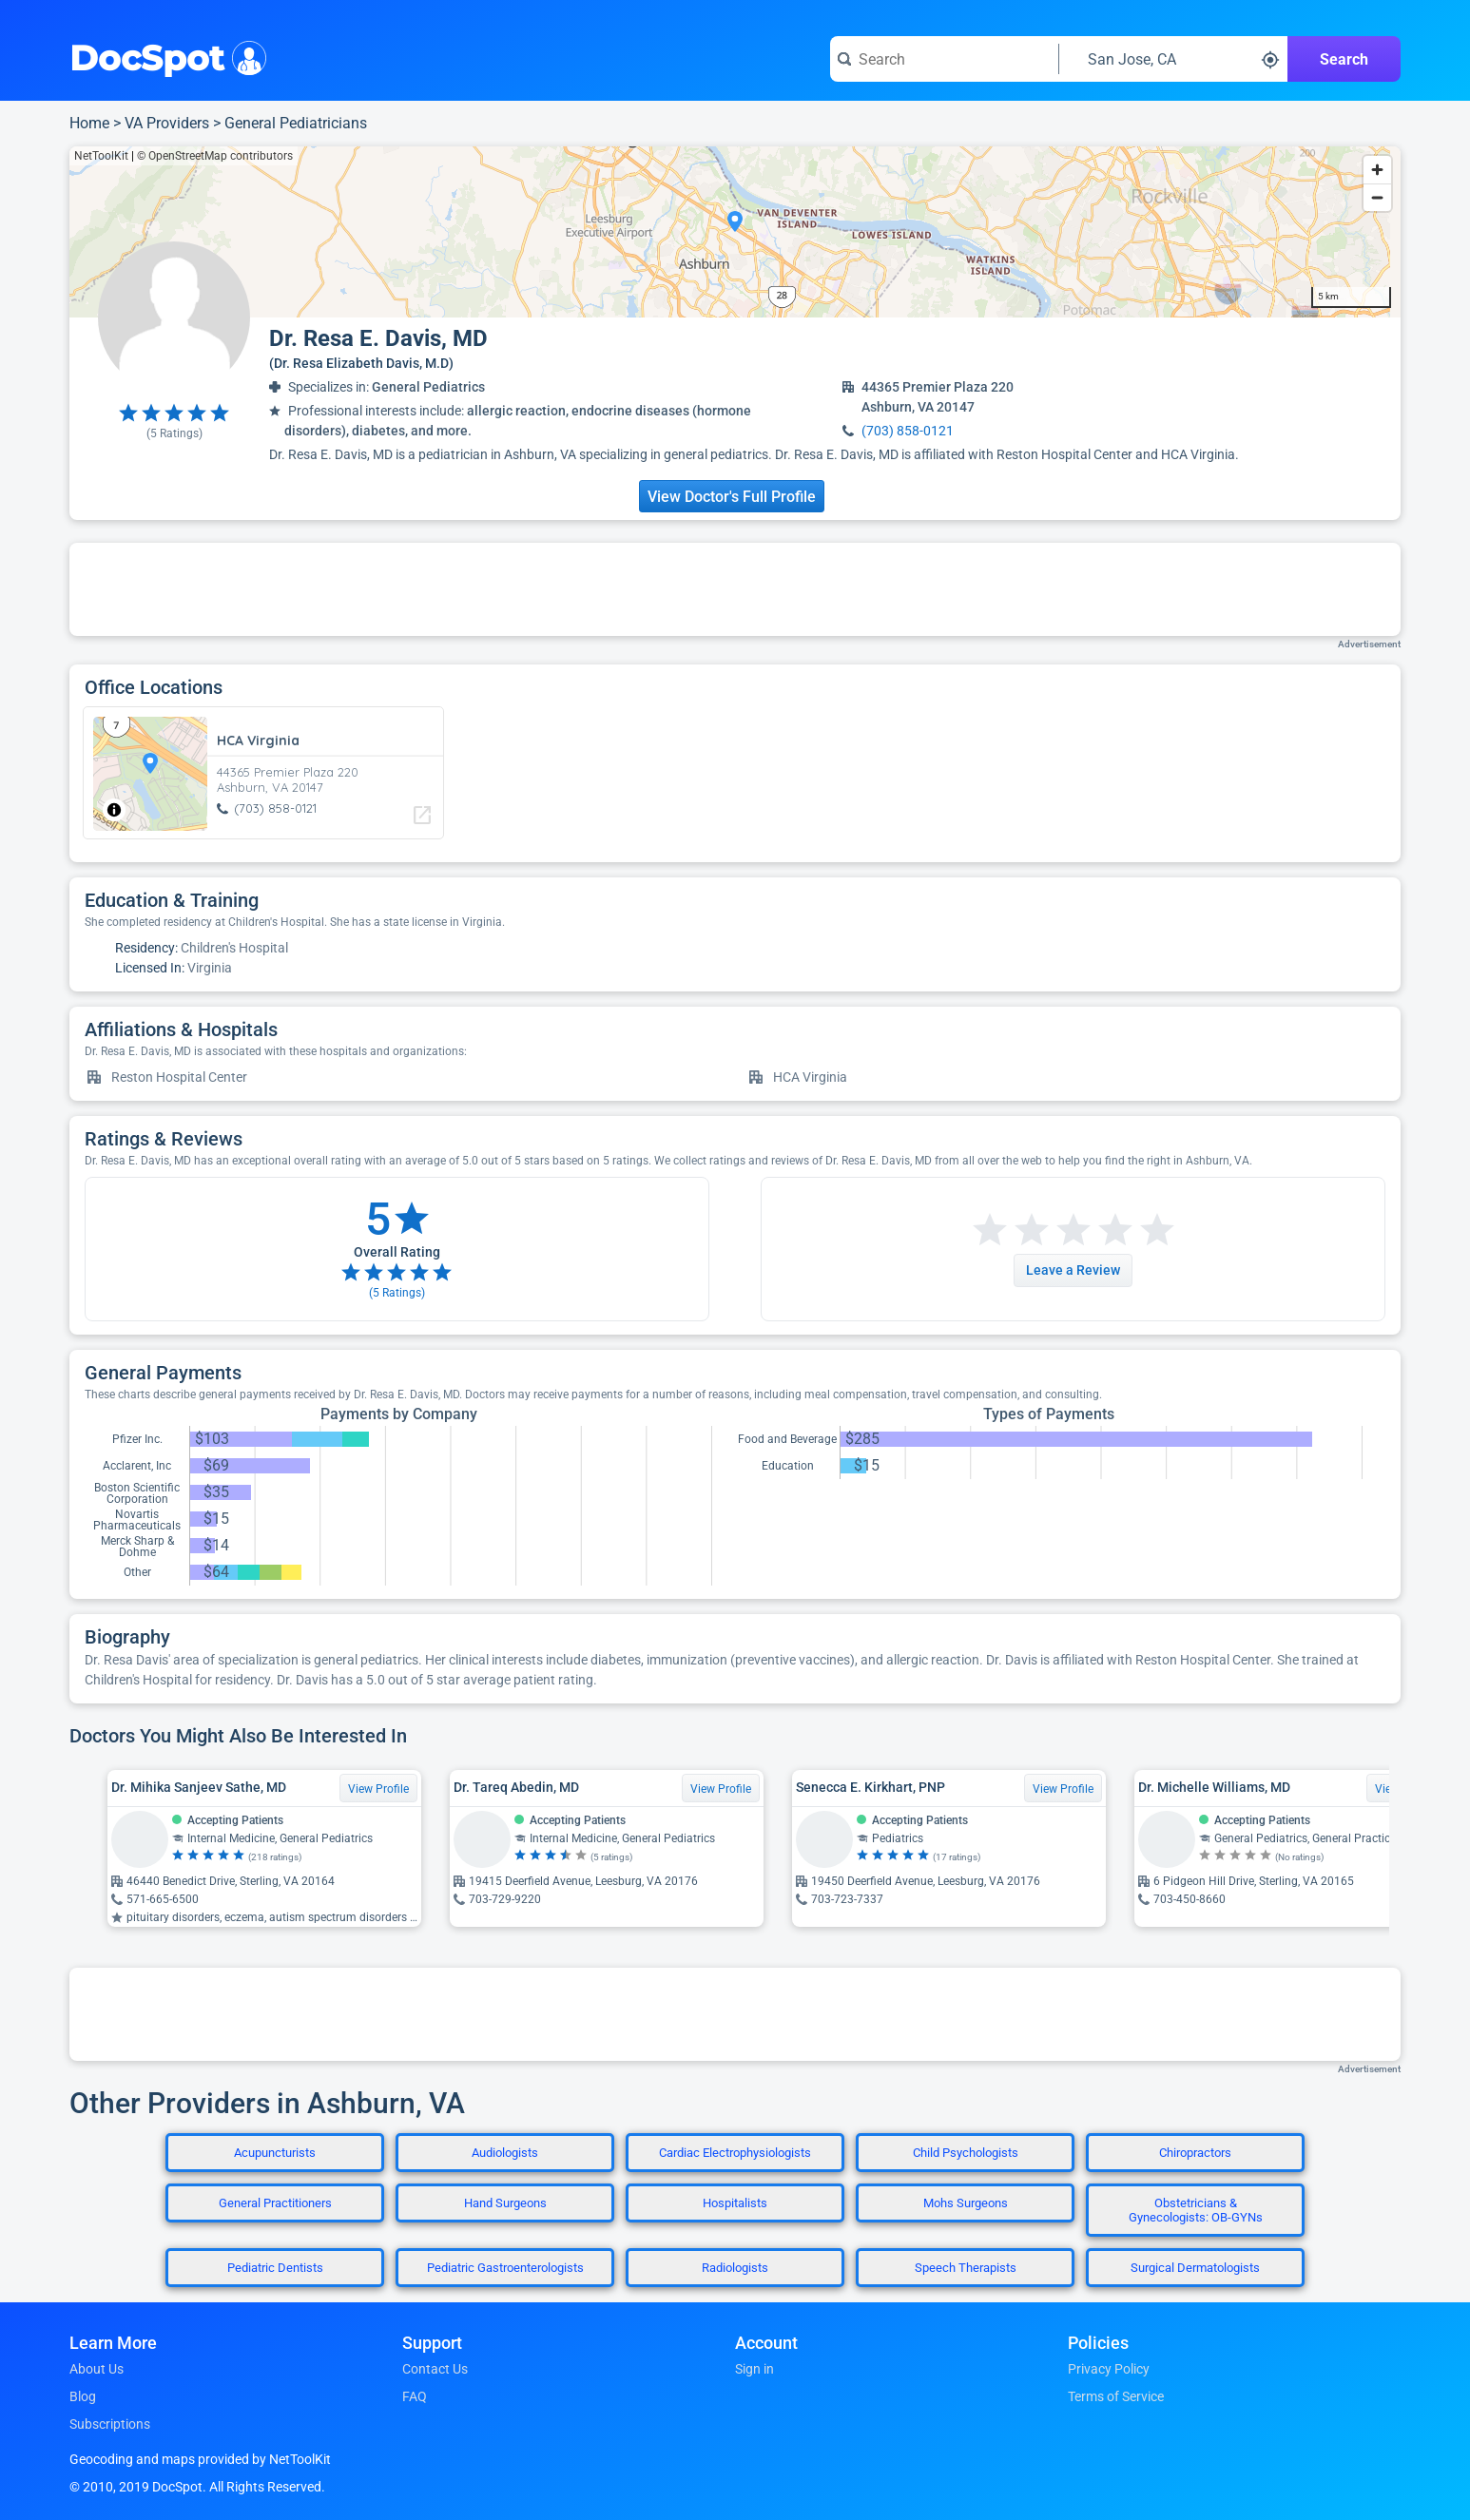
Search (1344, 59)
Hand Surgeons (505, 2203)
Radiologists (735, 2267)
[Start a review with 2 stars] (1011, 1230)
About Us (96, 2368)
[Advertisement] (735, 589)
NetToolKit (101, 156)
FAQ (414, 2396)
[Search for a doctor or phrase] (944, 59)
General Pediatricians (295, 123)
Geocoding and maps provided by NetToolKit (200, 2459)
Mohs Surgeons (965, 2203)
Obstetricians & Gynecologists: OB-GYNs (1196, 2210)
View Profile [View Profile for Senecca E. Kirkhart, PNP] (1063, 1789)
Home (89, 123)
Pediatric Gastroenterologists (505, 2267)
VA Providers (167, 123)
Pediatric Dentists (275, 2267)
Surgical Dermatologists (1195, 2267)
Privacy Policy (1109, 2368)
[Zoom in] (1377, 169)
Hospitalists (735, 2203)
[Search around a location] (1173, 59)
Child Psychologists (965, 2152)
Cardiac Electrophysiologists (735, 2152)
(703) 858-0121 (907, 430)
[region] (735, 231)
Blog (82, 2396)
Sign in (754, 2368)
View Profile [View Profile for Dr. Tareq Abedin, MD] (720, 1789)
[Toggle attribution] (114, 809)
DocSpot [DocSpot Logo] (164, 56)
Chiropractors (1195, 2152)
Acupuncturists (275, 2152)
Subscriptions (109, 2424)
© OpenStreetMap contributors (215, 156)
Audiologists (505, 2152)
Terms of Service (1116, 2396)
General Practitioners (275, 2203)
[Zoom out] (1377, 197)
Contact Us (435, 2368)
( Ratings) (174, 433)
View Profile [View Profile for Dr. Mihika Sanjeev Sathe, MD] (378, 1789)
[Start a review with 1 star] (990, 1230)
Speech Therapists (965, 2267)
